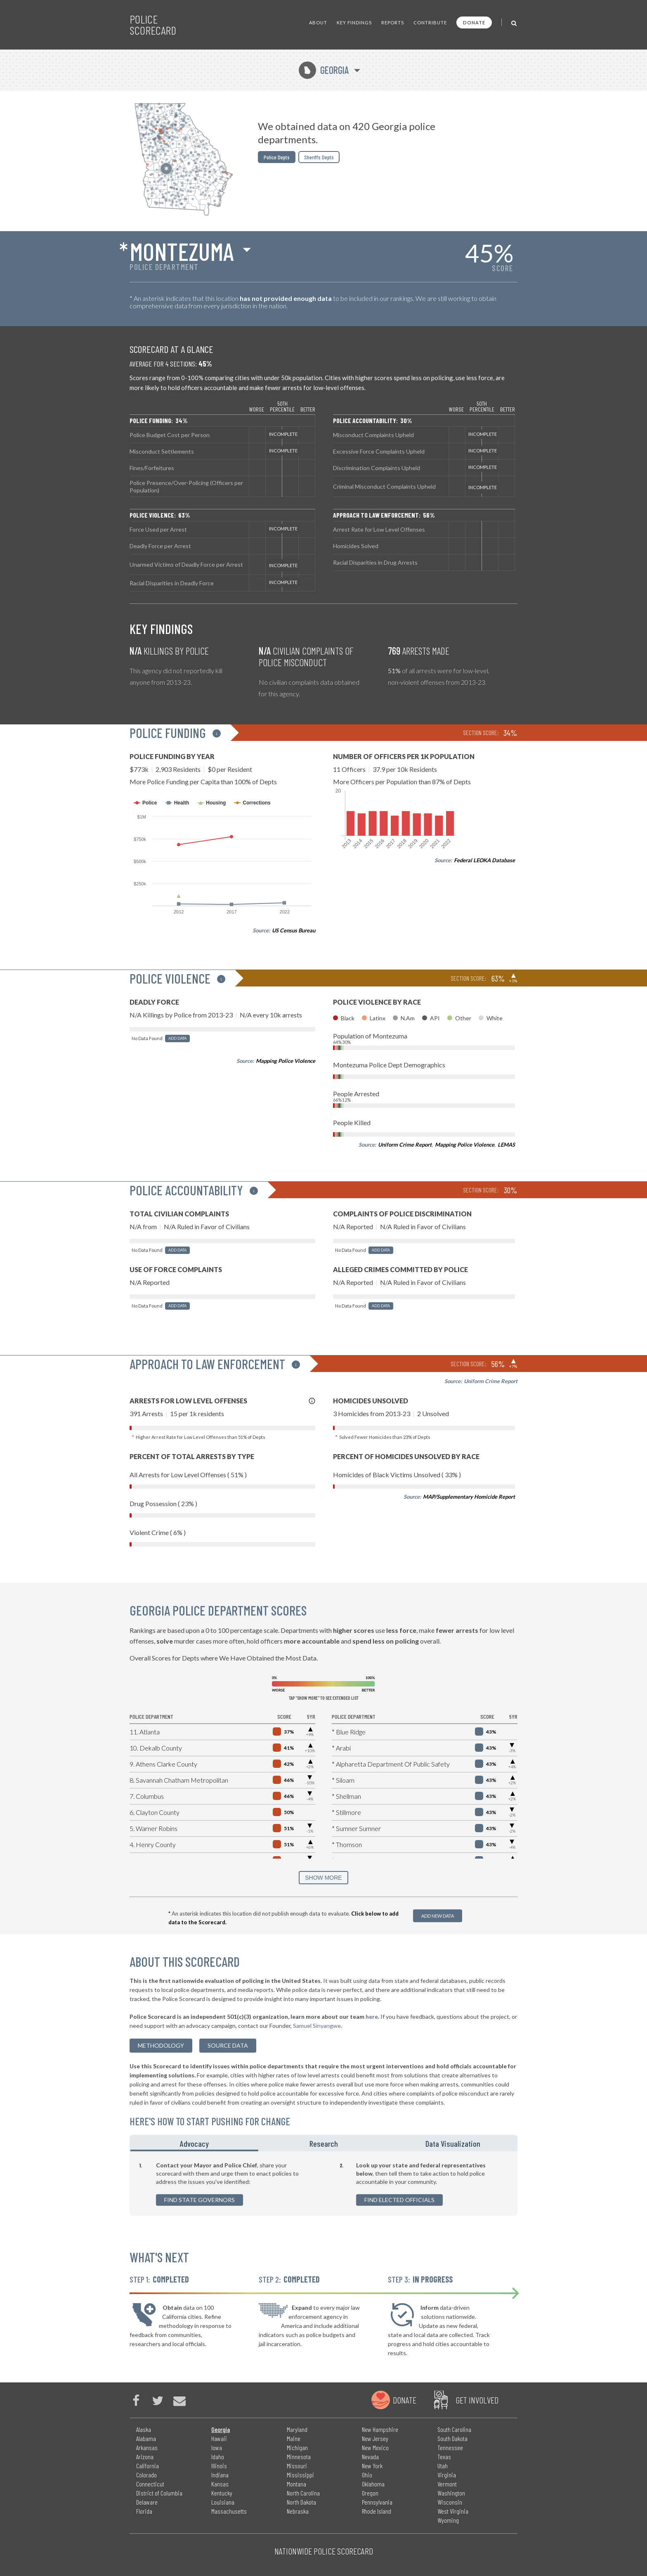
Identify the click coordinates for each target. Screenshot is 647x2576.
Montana (296, 2484)
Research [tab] (323, 2143)
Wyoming (448, 2520)
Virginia (446, 2475)
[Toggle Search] (514, 22)
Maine (293, 2438)
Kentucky (221, 2493)
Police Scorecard (153, 25)
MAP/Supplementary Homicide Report (469, 1496)
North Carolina (303, 2493)
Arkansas (147, 2447)
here (372, 2016)
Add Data (177, 1038)
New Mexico (375, 2447)
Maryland (297, 2429)
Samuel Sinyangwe (317, 2025)
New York (372, 2466)
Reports (392, 22)
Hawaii (219, 2438)
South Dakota (452, 2438)
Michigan (297, 2447)
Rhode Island (376, 2511)
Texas (444, 2456)
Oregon (370, 2493)
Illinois (219, 2466)
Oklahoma (373, 2484)
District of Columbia (159, 2493)
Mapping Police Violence (285, 1060)
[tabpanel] (323, 2183)
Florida (144, 2511)
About (318, 22)
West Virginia (452, 2511)
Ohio (367, 2475)
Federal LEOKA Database (484, 860)
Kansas (220, 2484)
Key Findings (354, 22)
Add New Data (437, 1915)
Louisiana (222, 2502)
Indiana (220, 2475)
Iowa (216, 2447)
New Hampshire (380, 2429)
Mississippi (300, 2475)
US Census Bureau (293, 930)
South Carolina (454, 2429)
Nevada (370, 2456)
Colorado (146, 2475)
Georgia (324, 70)
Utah (442, 2466)
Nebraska (298, 2511)
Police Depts (277, 157)
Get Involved (477, 2399)
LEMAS (506, 1144)
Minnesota (299, 2456)
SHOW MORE (323, 1877)
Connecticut (150, 2484)
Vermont (447, 2484)
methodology (161, 2045)
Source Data (228, 2045)
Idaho (217, 2456)
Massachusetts (229, 2511)
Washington (451, 2493)
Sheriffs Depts (319, 157)
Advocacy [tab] (194, 2143)
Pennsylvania (377, 2502)
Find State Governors (199, 2199)
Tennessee (450, 2447)
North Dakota (301, 2502)
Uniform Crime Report (405, 1144)
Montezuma (182, 251)
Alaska (143, 2429)
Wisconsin (449, 2502)
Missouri (297, 2466)
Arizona (144, 2456)
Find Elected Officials (399, 2199)
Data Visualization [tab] (452, 2143)
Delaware (147, 2502)
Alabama (146, 2438)
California (147, 2466)
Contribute (430, 22)
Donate (474, 22)
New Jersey (375, 2438)
